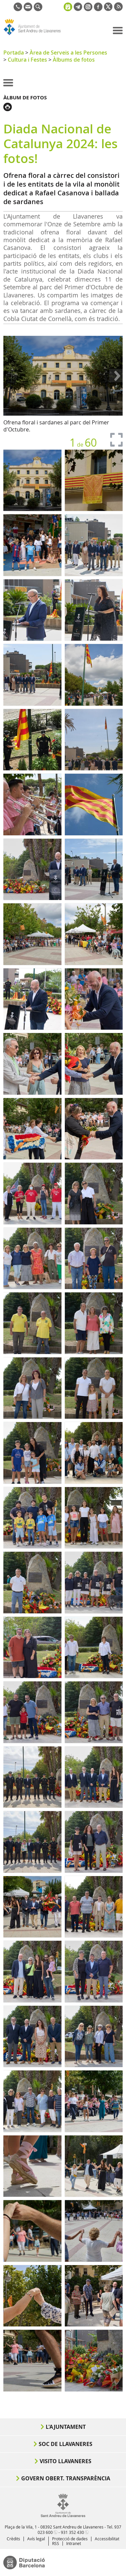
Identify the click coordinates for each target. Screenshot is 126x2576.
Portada (13, 52)
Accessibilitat (107, 2538)
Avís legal (36, 2538)
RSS (55, 2543)
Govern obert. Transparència (65, 2478)
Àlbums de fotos (74, 59)
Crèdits (13, 2538)
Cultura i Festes (27, 59)
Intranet (73, 2543)
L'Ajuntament (66, 2426)
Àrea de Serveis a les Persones (68, 52)
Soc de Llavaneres (65, 2444)
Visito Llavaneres (65, 2461)
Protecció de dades (70, 2538)
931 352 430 (72, 2532)
